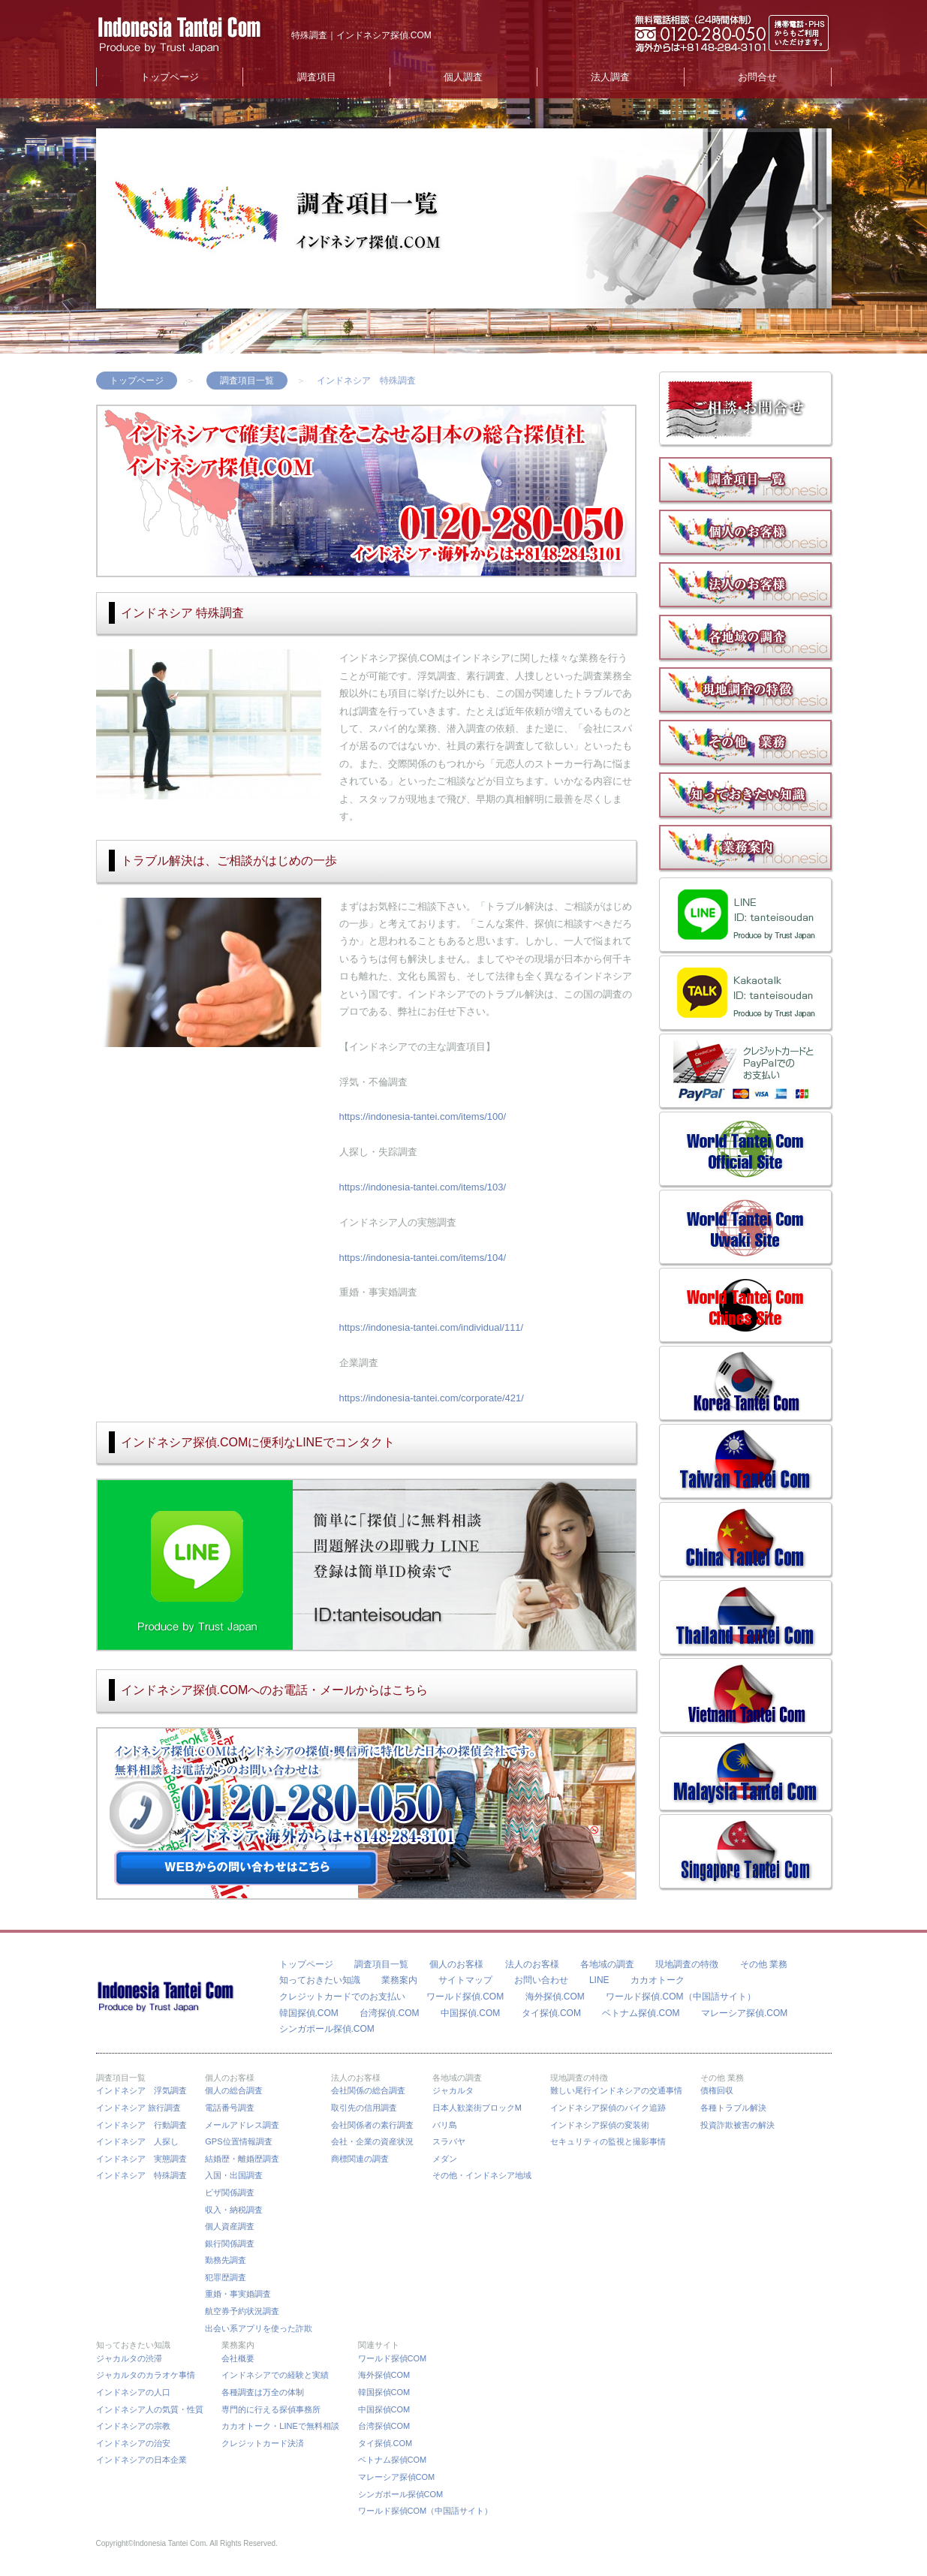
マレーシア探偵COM (396, 2476)
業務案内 (399, 1980)
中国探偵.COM (470, 2013)
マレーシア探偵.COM (744, 2013)
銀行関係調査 (229, 2243)
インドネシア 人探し (137, 2141)
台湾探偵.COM (389, 2013)
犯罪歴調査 (225, 2277)
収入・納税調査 (234, 2209)
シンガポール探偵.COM (327, 2029)
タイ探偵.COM (551, 2013)
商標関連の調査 (360, 2158)
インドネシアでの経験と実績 (275, 2374)
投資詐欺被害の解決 (737, 2124)
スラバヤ (448, 2141)
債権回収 (716, 2090)
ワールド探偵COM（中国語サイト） (425, 2510)
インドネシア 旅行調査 (138, 2107)
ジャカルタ (453, 2090)
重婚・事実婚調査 (238, 2293)
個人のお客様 (456, 1964)
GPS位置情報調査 (238, 2141)
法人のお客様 (532, 1964)
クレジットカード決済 (262, 2443)
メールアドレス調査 (242, 2124)
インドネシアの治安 (133, 2443)
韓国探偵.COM (309, 2013)
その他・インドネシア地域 (481, 2175)
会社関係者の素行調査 (372, 2124)
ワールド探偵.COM (465, 1996)
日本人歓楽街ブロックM (477, 2107)
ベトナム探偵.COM (640, 2013)
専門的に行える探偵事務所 (271, 2409)
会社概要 (237, 2358)
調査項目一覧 (247, 380)
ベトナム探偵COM (392, 2459)
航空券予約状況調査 (242, 2311)
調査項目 (316, 77)
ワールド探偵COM (392, 2358)
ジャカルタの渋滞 (129, 2358)
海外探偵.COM (555, 1996)
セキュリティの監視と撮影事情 (608, 2141)
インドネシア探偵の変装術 (599, 2124)
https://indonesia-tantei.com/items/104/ (423, 1257)
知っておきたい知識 (319, 1980)
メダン (444, 2158)
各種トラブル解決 (733, 2107)
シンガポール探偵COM (401, 2494)
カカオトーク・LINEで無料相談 (280, 2425)
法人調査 (610, 77)
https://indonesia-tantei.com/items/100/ (423, 1116)
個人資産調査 (229, 2226)
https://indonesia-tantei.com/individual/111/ (431, 1327)
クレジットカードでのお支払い (342, 1996)
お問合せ (757, 77)
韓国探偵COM (384, 2392)
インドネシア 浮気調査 (141, 2090)
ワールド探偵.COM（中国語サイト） (680, 1996)
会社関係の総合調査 (368, 2090)
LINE (599, 1980)
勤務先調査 (225, 2260)
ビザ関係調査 (229, 2192)
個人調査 (463, 77)
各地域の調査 (607, 1964)
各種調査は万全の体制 (262, 2392)
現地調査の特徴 (686, 1964)
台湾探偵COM (384, 2425)
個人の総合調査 (234, 2090)
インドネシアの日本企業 (141, 2459)
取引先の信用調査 (364, 2107)
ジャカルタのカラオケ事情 (145, 2374)
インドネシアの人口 (133, 2392)
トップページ (169, 77)
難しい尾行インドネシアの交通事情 (616, 2090)
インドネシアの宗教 (133, 2425)
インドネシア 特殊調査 (141, 2175)
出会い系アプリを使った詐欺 (258, 2328)
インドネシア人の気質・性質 (149, 2409)
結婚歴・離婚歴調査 (242, 2158)
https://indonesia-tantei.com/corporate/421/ (431, 1398)
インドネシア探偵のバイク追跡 (608, 2107)
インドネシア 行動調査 (141, 2124)
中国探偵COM (384, 2409)
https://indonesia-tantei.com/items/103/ (423, 1187)
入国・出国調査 (234, 2175)
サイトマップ (465, 1980)
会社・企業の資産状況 (372, 2141)
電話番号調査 (229, 2107)
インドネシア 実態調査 (141, 2158)
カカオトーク (658, 1980)
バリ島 (444, 2124)
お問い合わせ (541, 1980)
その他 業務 (763, 1964)
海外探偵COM (384, 2374)
